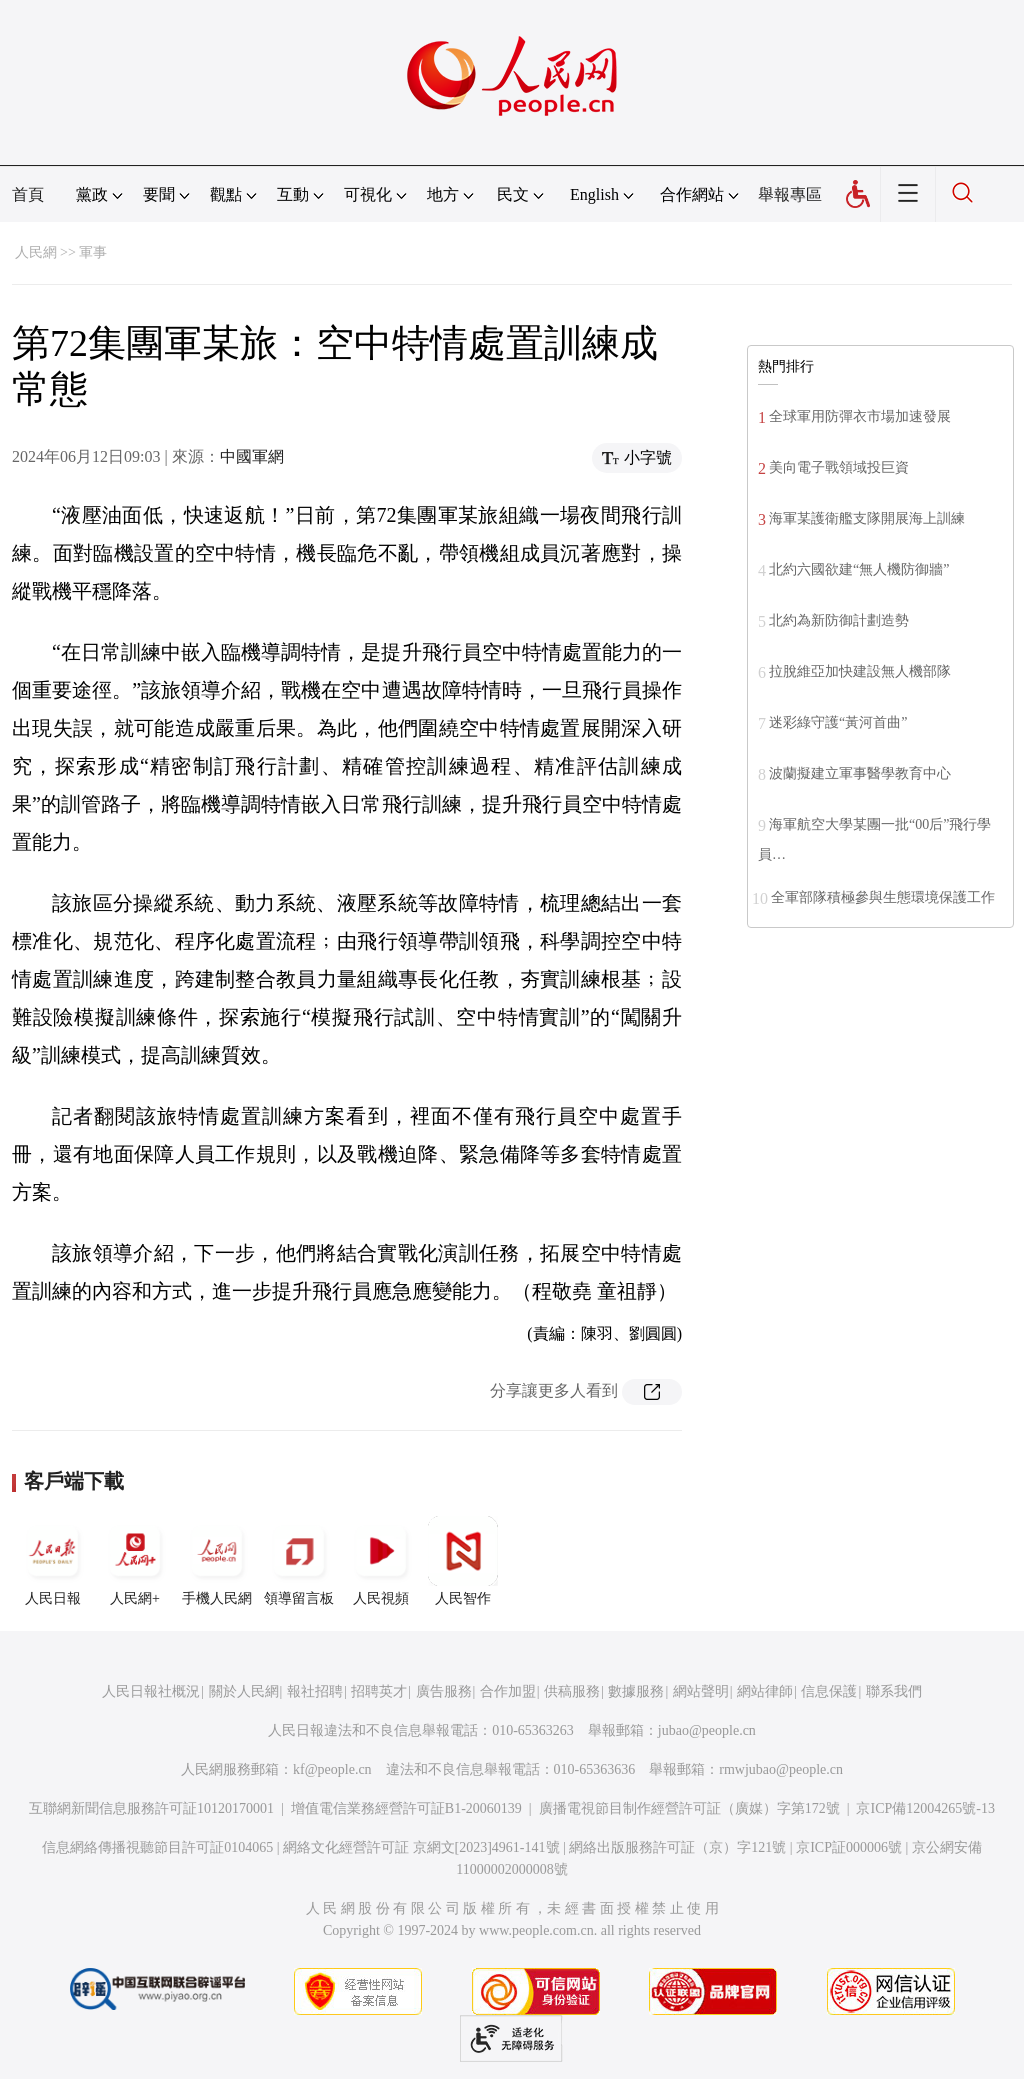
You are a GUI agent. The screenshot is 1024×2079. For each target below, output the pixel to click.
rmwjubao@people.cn (781, 1769)
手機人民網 (217, 1561)
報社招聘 (315, 1691)
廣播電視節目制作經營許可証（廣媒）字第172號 (689, 1808)
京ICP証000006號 (849, 1847)
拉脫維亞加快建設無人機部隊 (860, 671)
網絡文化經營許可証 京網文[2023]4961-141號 (421, 1847)
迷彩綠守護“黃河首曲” (838, 722)
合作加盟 (508, 1691)
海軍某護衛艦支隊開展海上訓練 (867, 518)
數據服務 (636, 1691)
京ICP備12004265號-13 (925, 1808)
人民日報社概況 (151, 1691)
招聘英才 (379, 1691)
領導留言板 (299, 1561)
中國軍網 (252, 456)
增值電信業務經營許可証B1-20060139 (406, 1808)
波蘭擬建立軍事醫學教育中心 (860, 773)
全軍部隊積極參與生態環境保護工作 (883, 897)
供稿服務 (572, 1691)
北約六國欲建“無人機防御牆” (859, 569)
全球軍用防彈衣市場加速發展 (860, 416)
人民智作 (463, 1561)
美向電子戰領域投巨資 (839, 467)
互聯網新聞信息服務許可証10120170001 (151, 1808)
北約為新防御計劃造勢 (839, 620)
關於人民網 (244, 1691)
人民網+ (135, 1561)
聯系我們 (894, 1691)
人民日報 (53, 1561)
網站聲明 (701, 1691)
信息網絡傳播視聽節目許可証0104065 (157, 1847)
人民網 (36, 252)
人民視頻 (381, 1561)
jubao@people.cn (707, 1730)
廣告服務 (444, 1691)
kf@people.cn (332, 1769)
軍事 (93, 252)
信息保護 (829, 1691)
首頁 (28, 194)
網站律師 (765, 1691)
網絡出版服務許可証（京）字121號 (677, 1847)
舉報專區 (790, 194)
